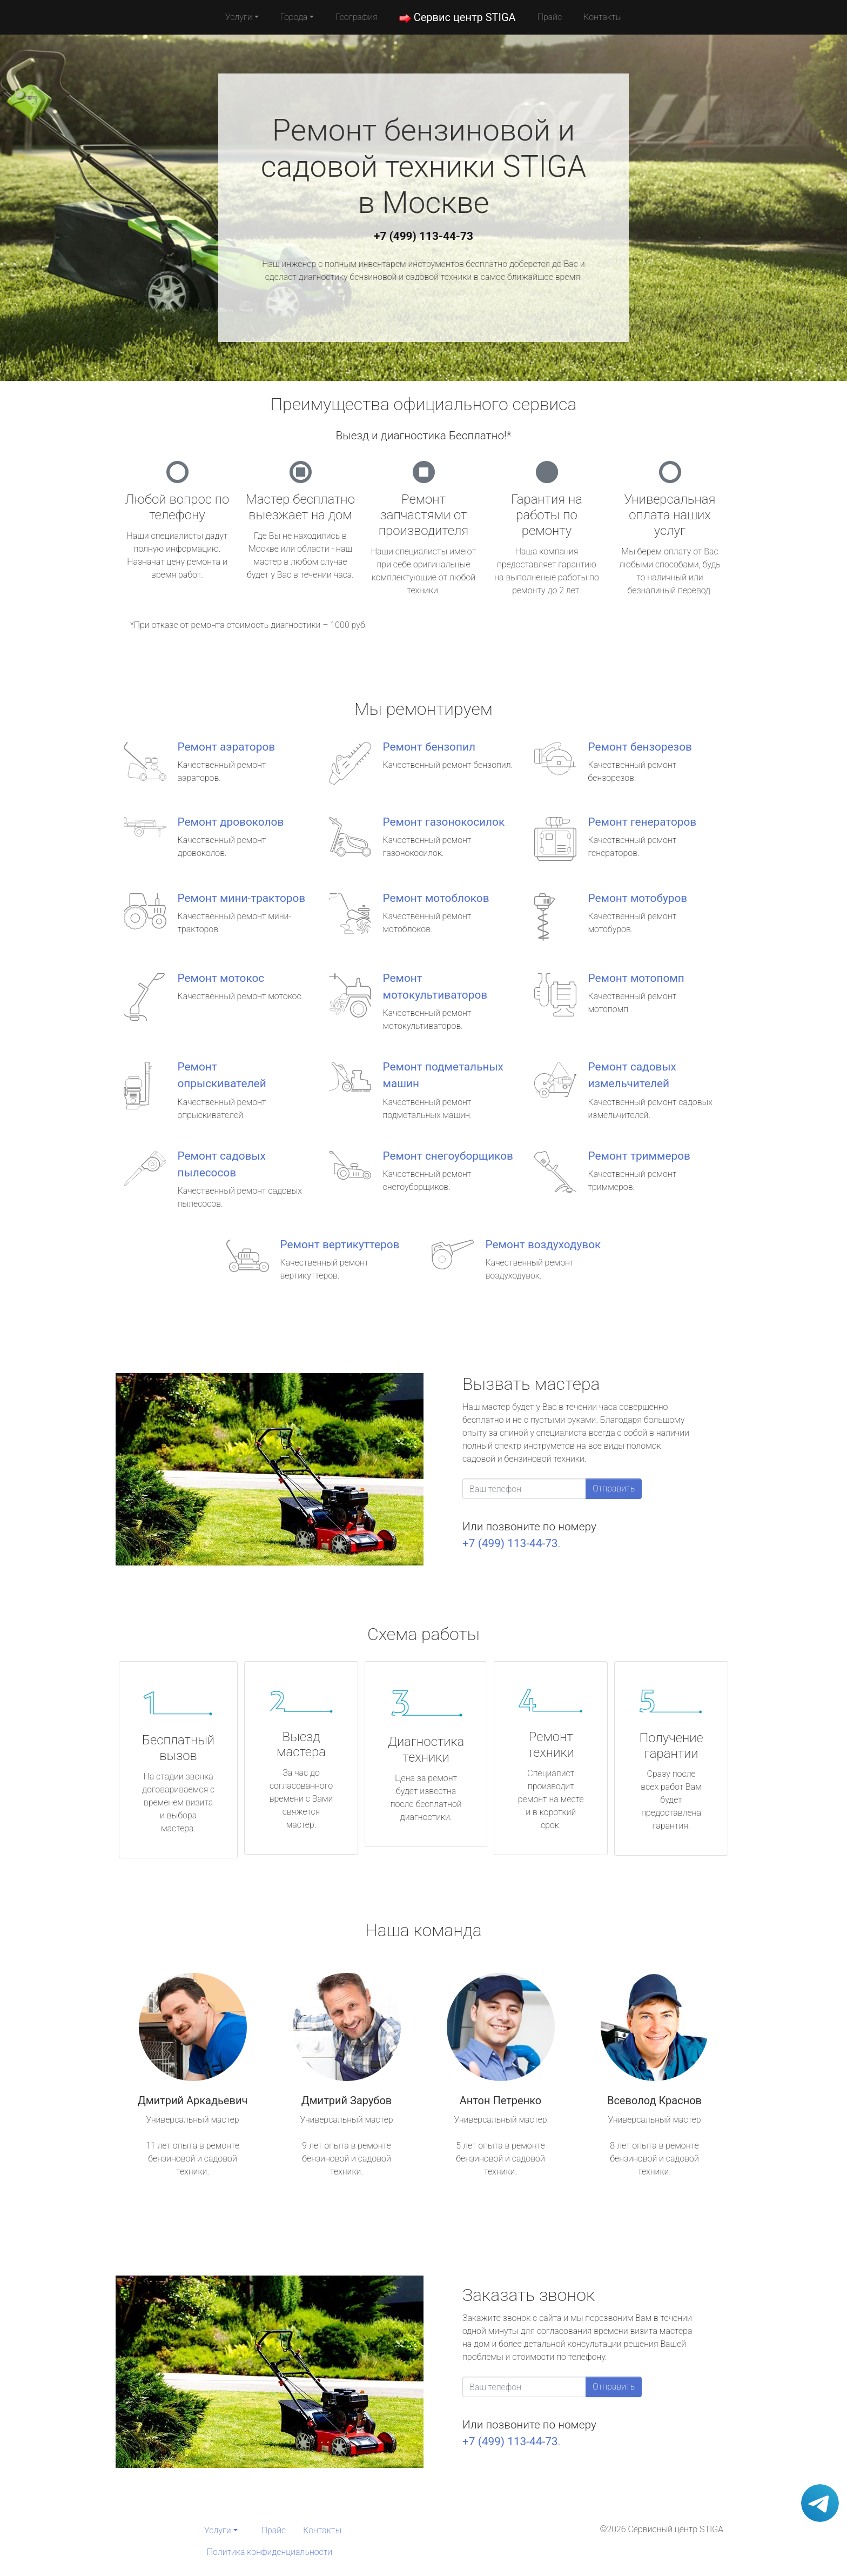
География (356, 17)
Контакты (602, 17)
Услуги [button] (238, 17)
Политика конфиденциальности (269, 2552)
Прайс (549, 17)
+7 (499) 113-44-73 (423, 236)
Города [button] (294, 17)
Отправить (614, 1488)
